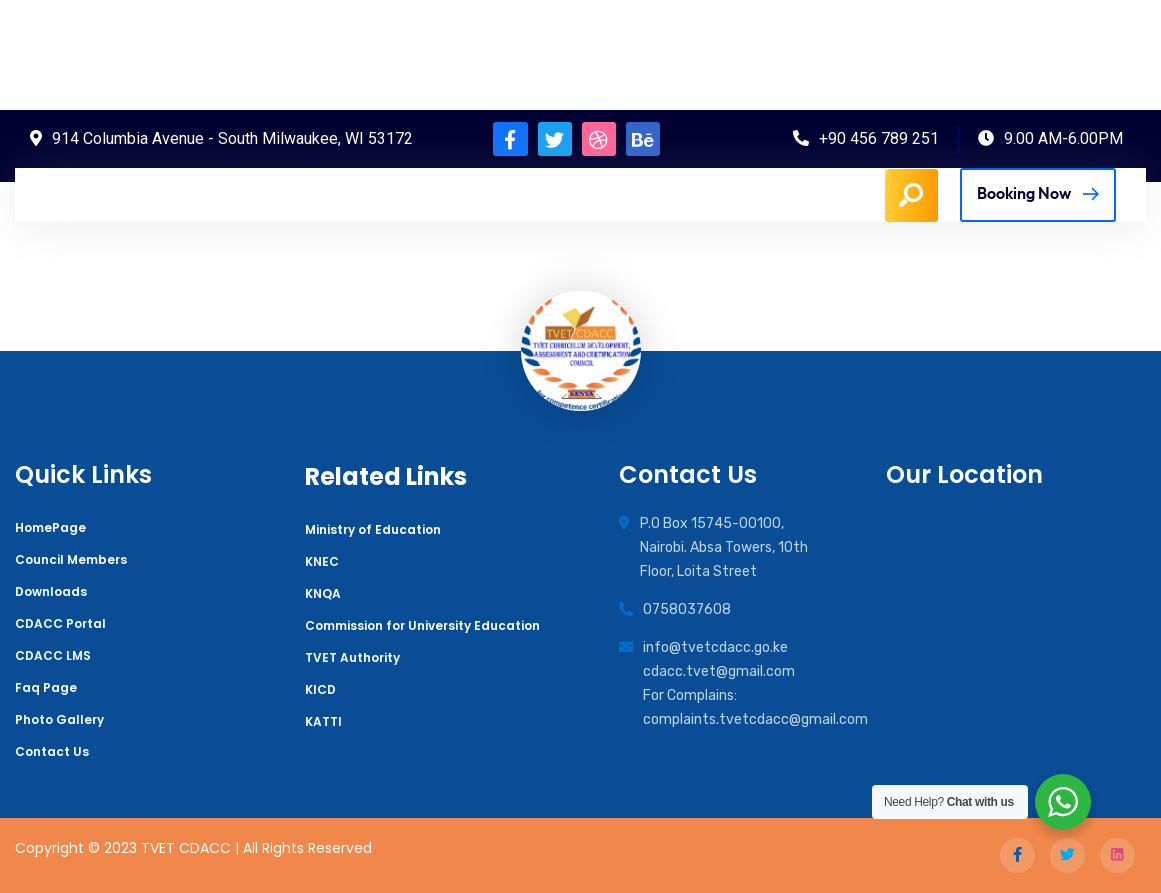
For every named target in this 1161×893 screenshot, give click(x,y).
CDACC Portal (60, 623)
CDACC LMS (53, 655)
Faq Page (46, 687)
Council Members (71, 559)
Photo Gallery (59, 719)
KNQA (323, 593)
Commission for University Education (422, 625)
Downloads (51, 591)
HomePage (50, 527)
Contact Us (52, 751)
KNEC (322, 561)
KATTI (323, 721)
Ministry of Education (373, 529)
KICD (320, 689)
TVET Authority (352, 657)
